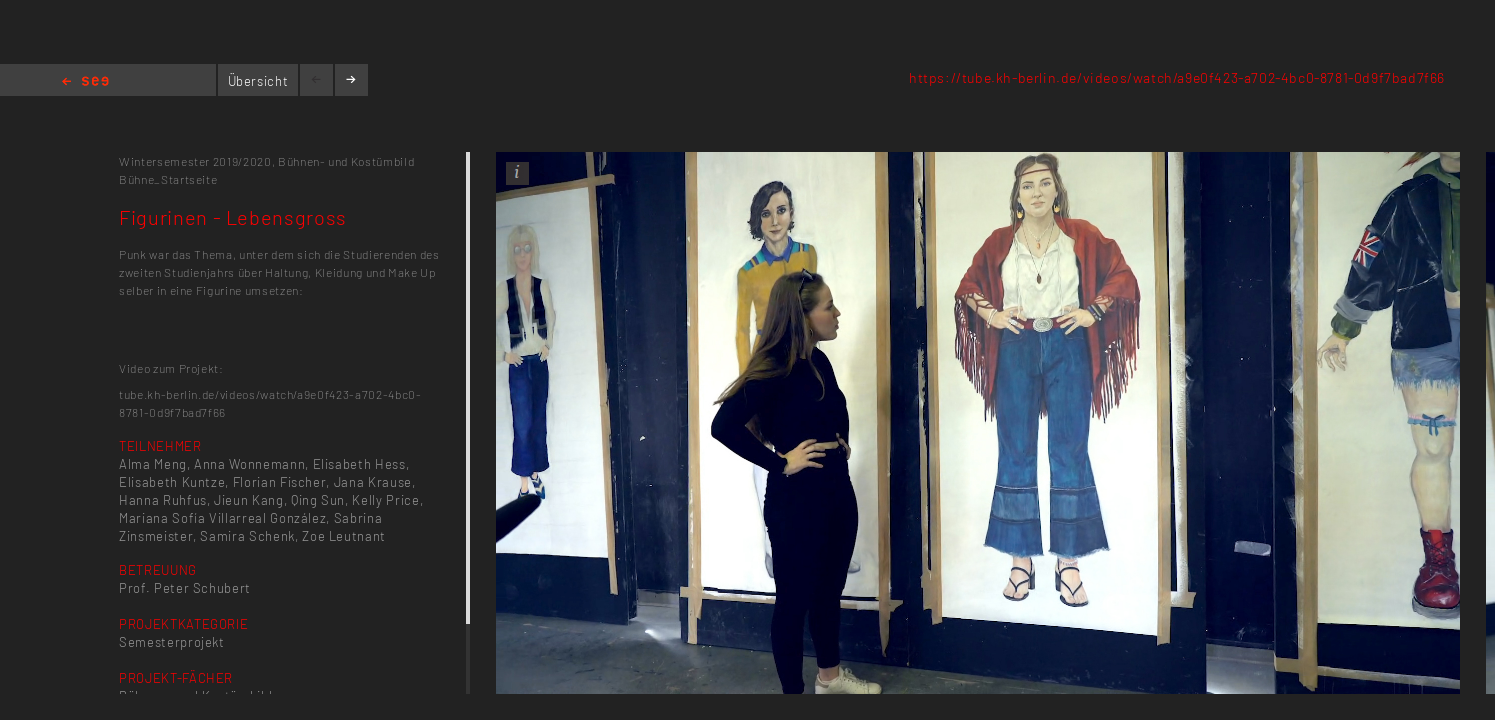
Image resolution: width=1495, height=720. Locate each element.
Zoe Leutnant (344, 536)
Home (85, 82)
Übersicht (258, 81)
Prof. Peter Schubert (185, 588)
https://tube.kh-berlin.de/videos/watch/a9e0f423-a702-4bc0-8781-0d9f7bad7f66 (1177, 77)
